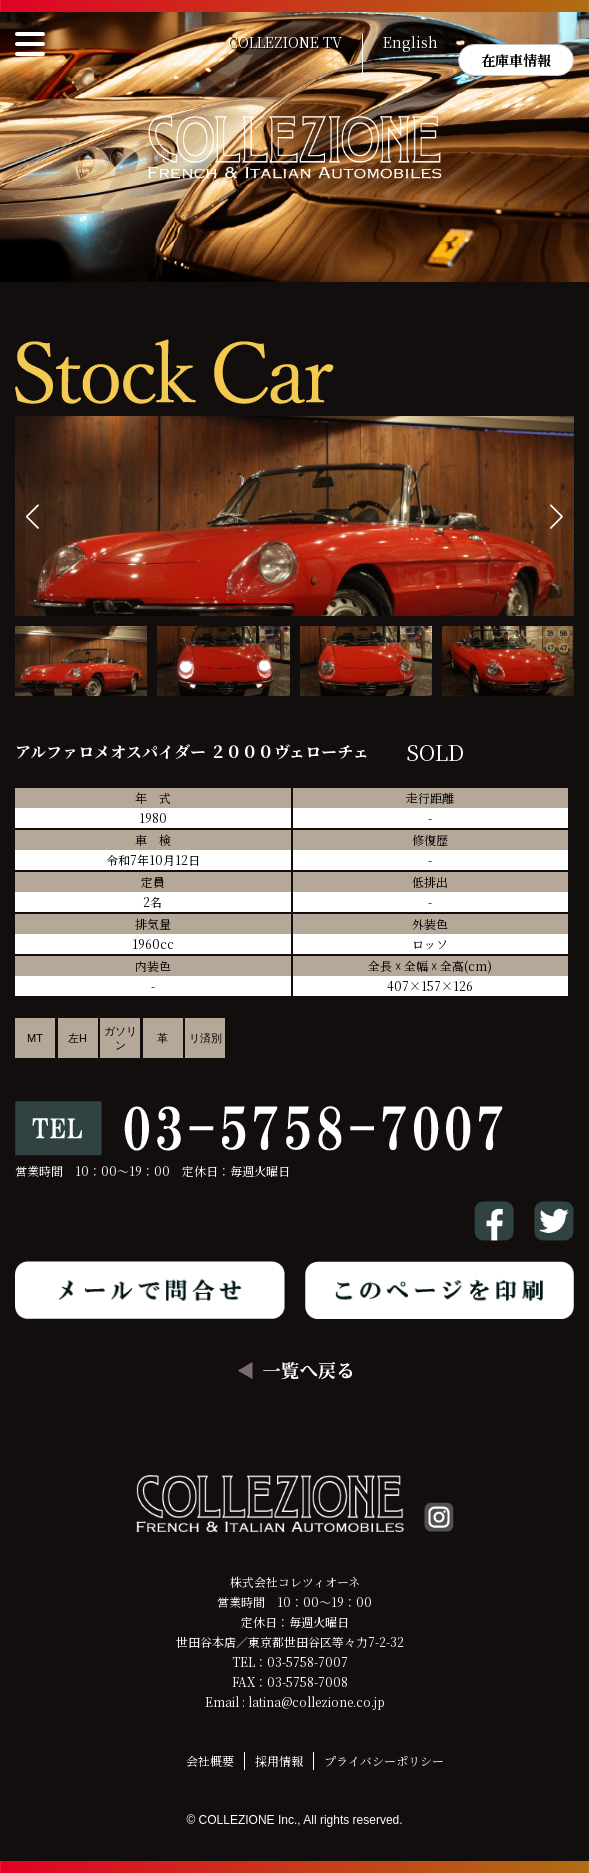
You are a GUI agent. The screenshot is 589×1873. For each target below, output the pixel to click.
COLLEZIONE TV (285, 43)
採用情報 (279, 1760)
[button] (556, 516)
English (410, 43)
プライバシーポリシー (384, 1760)
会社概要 (210, 1760)
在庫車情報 (516, 60)
